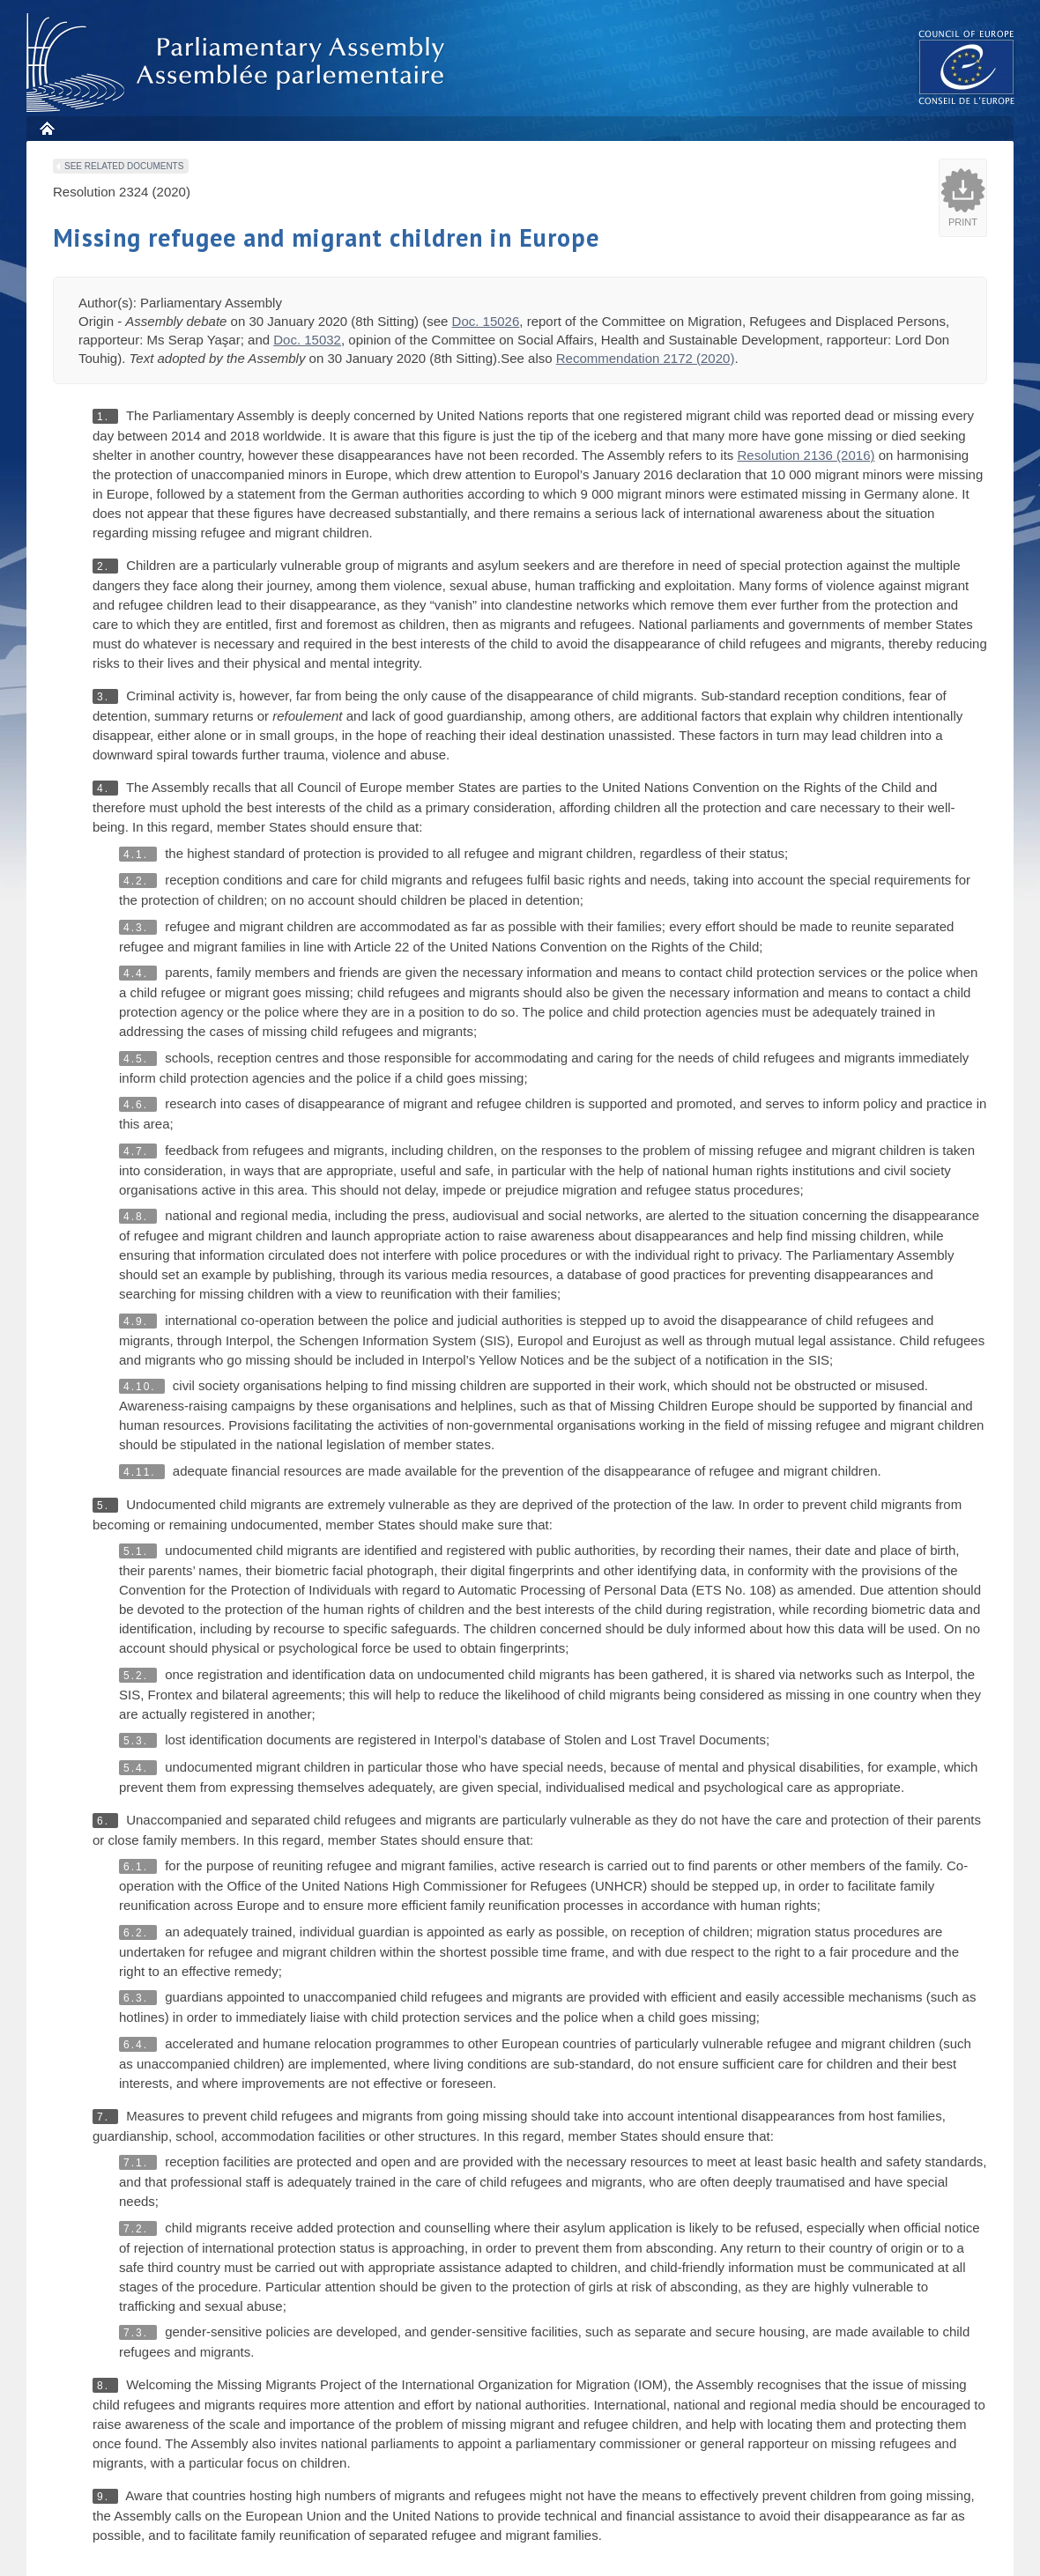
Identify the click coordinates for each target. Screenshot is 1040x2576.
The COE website (967, 66)
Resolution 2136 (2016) (806, 455)
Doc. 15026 (486, 321)
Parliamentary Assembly (238, 63)
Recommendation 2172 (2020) (645, 358)
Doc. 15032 (307, 339)
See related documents (123, 166)
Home (46, 128)
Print (962, 222)
